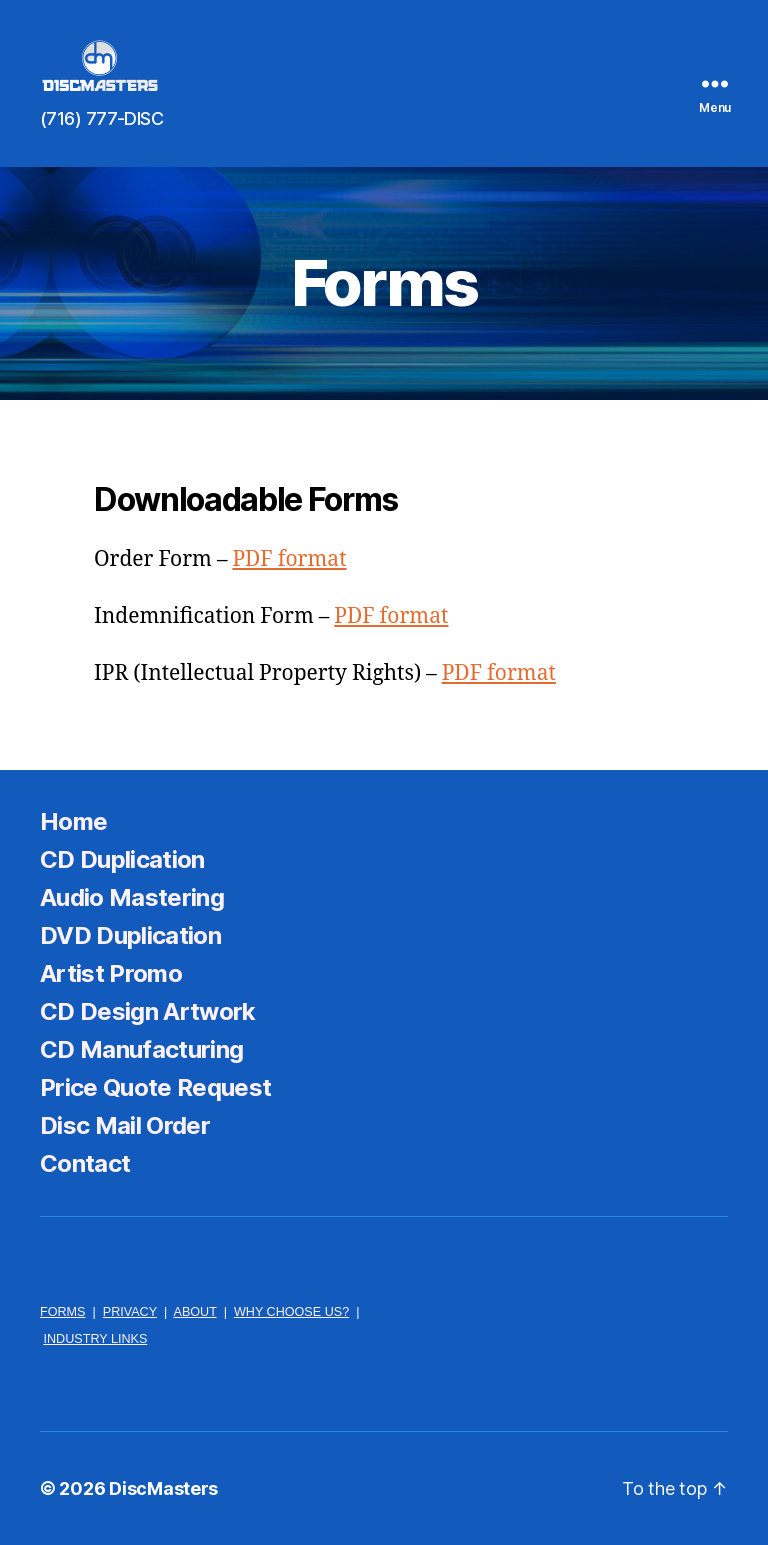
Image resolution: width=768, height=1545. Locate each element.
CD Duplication (122, 859)
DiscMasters (163, 1488)
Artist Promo (111, 973)
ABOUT (194, 1312)
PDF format (289, 559)
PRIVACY (130, 1312)
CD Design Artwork (148, 1011)
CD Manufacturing (141, 1049)
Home (73, 821)
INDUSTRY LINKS (96, 1339)
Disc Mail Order (125, 1125)
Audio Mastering (132, 897)
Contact (85, 1163)
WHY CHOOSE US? (291, 1312)
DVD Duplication (130, 935)
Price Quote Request (155, 1087)
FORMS (62, 1312)
